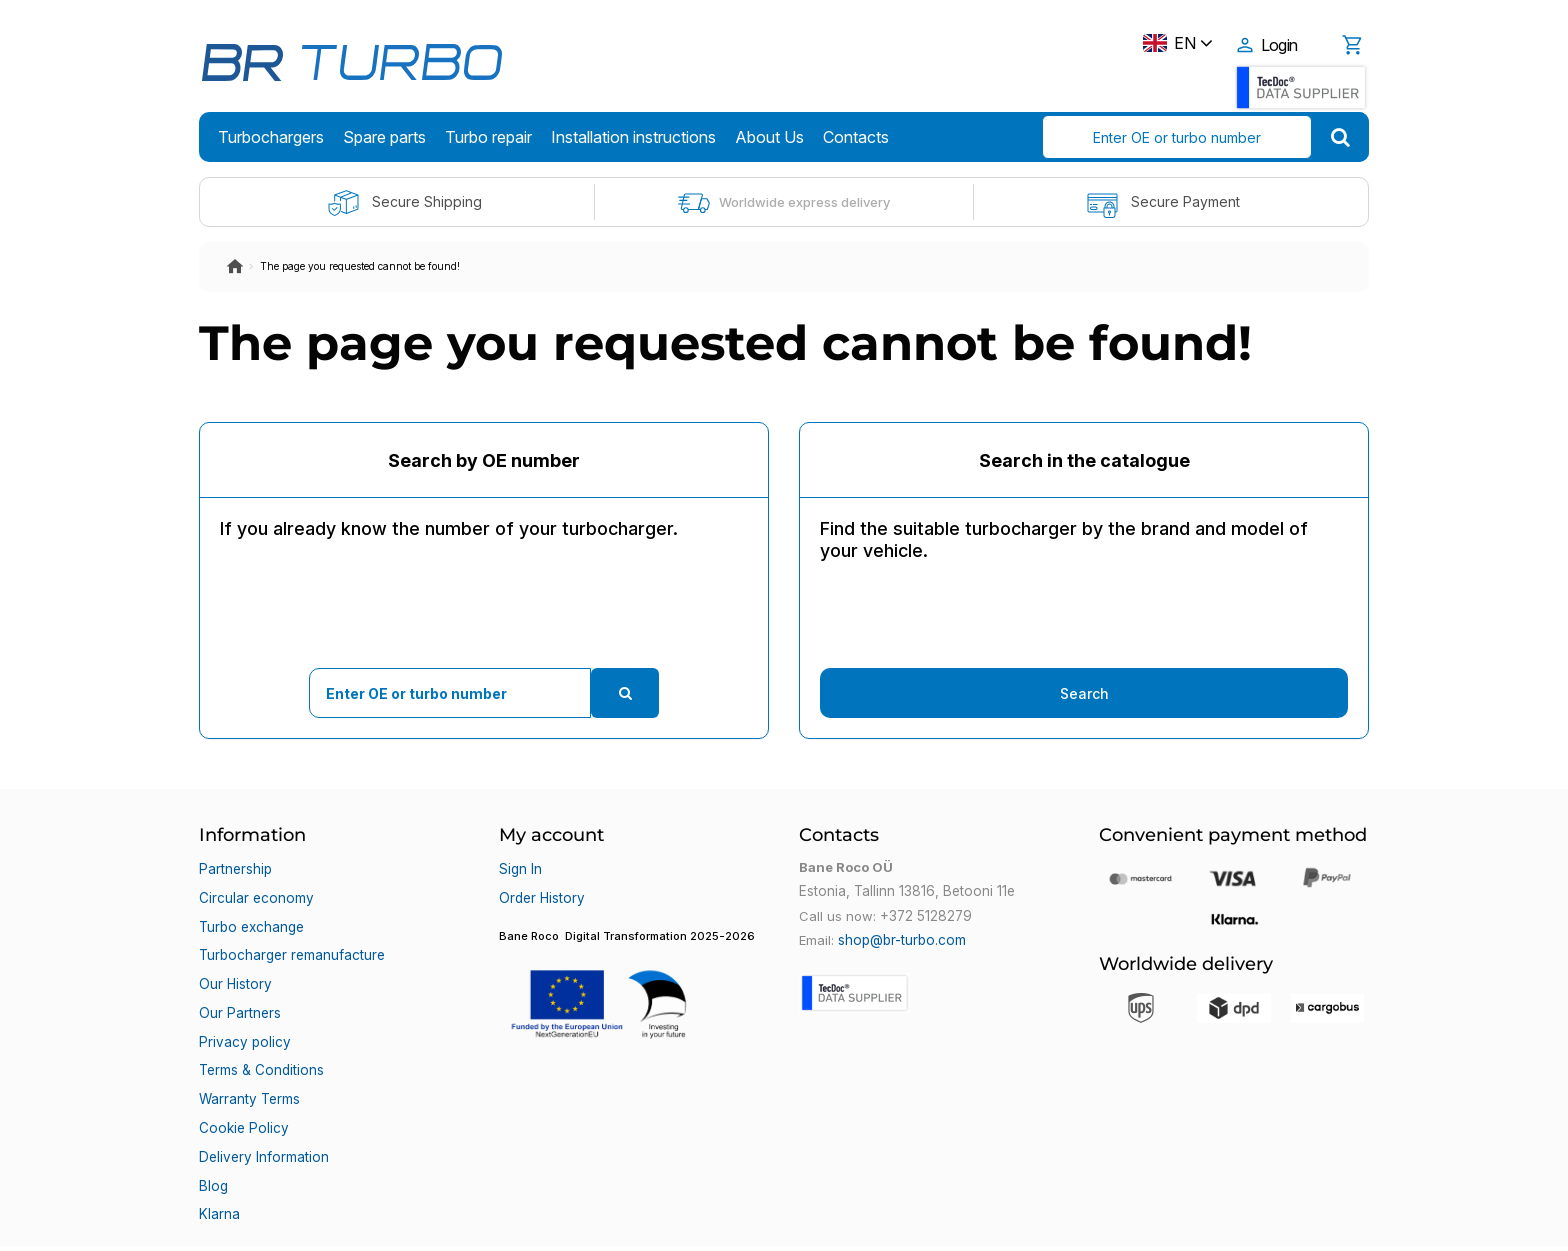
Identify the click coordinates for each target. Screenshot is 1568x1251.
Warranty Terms (249, 1059)
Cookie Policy (241, 1083)
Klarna (219, 1155)
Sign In (520, 867)
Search (1084, 693)
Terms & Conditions (260, 1035)
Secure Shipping (404, 203)
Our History (234, 963)
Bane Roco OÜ (256, 1218)
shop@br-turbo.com (900, 939)
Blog (212, 1131)
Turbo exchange (251, 915)
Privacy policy (242, 1011)
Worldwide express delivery (783, 203)
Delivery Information (261, 1107)
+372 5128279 (925, 915)
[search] (1340, 137)
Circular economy (255, 891)
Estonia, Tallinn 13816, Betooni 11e (903, 891)
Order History (540, 891)
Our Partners (239, 987)
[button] (634, 981)
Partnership (235, 867)
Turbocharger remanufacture (291, 939)
